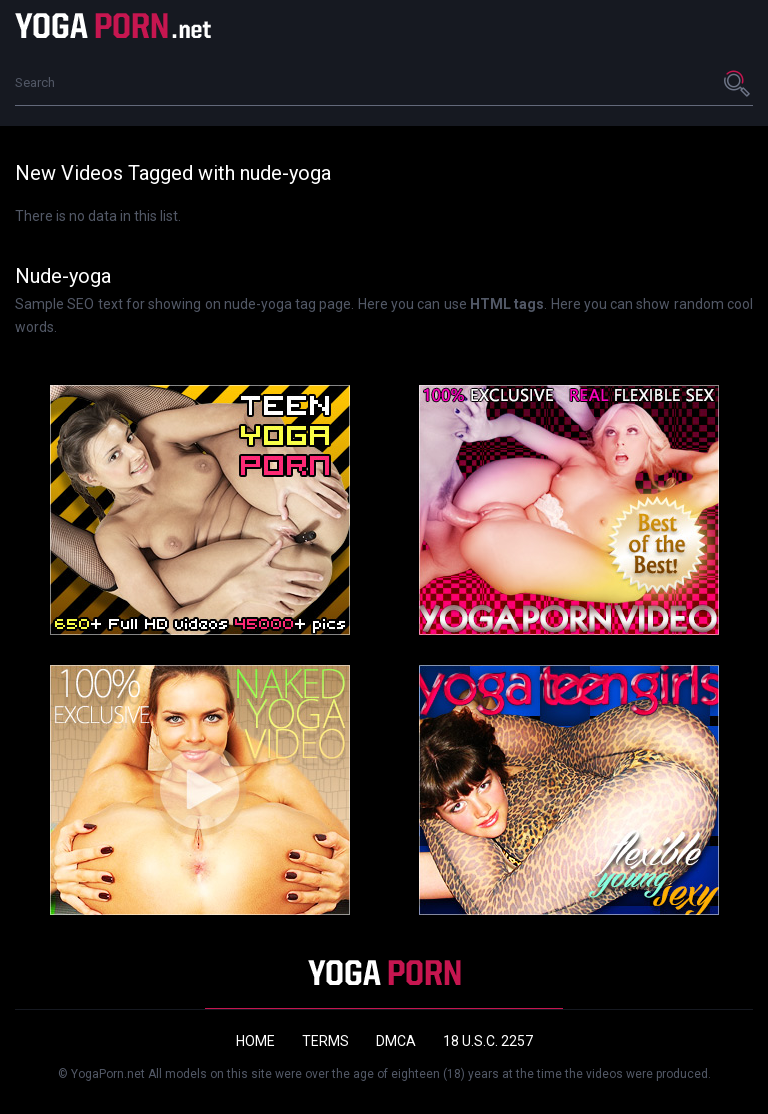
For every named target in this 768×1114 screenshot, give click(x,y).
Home (255, 1041)
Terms (325, 1041)
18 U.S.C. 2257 (488, 1041)
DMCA (396, 1041)
